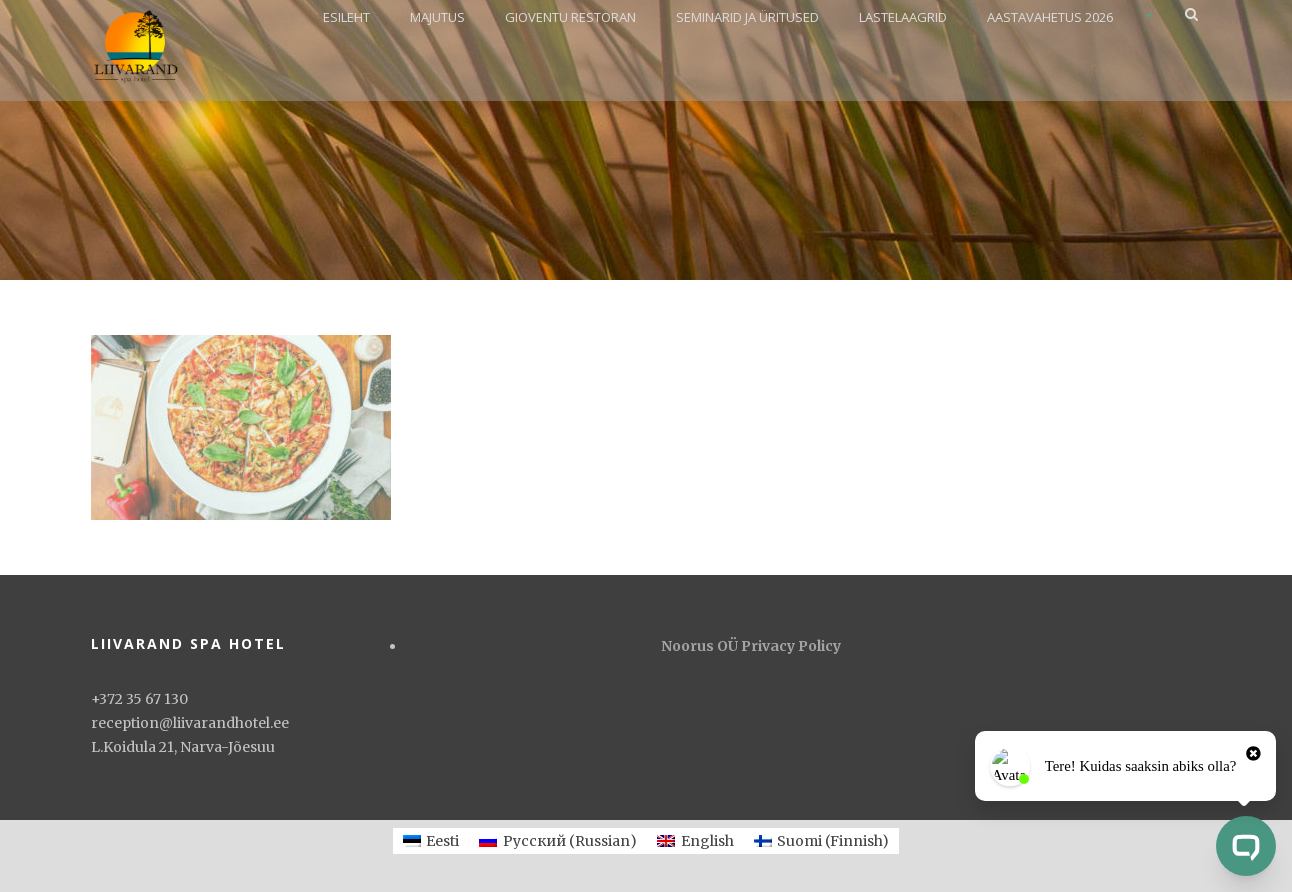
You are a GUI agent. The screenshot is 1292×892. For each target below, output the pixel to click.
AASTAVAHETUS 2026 (1050, 17)
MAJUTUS (437, 17)
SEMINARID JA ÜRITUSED (747, 17)
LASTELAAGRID (903, 17)
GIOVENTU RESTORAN (570, 17)
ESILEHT (346, 17)
